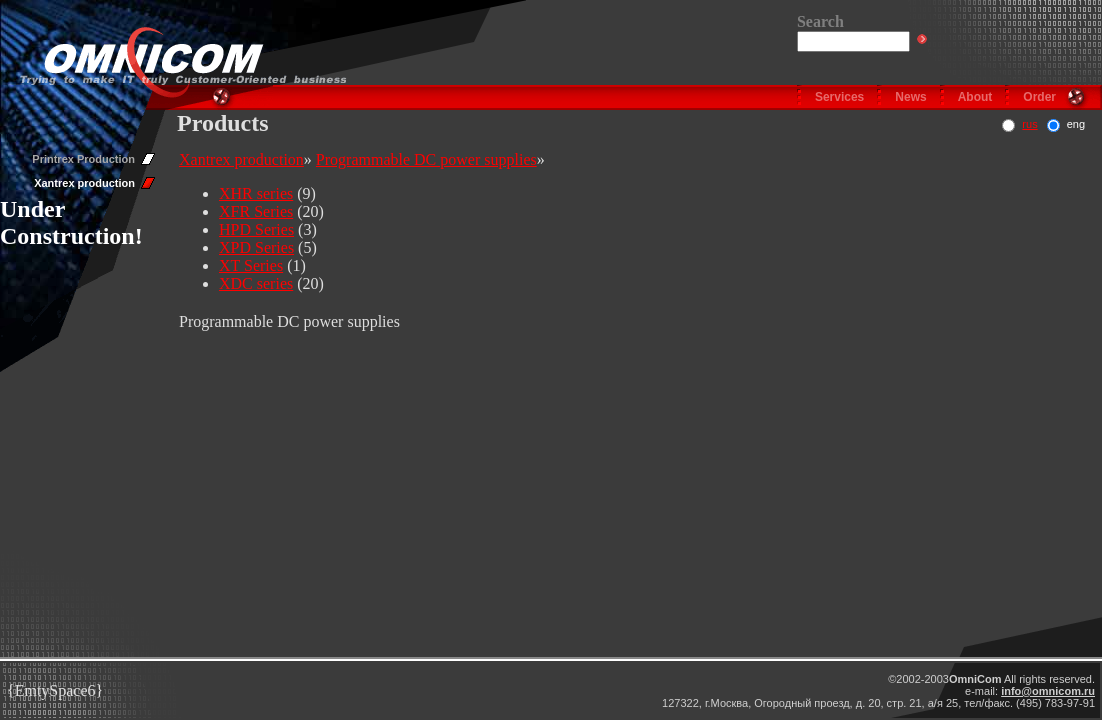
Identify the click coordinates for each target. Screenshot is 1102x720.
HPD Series (256, 229)
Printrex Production (83, 159)
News (910, 97)
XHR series (256, 193)
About (975, 97)
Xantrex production (84, 183)
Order (1039, 97)
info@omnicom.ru (1048, 691)
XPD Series (256, 247)
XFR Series (256, 211)
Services (839, 97)
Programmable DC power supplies (426, 159)
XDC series (256, 283)
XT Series (251, 265)
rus (1029, 124)
